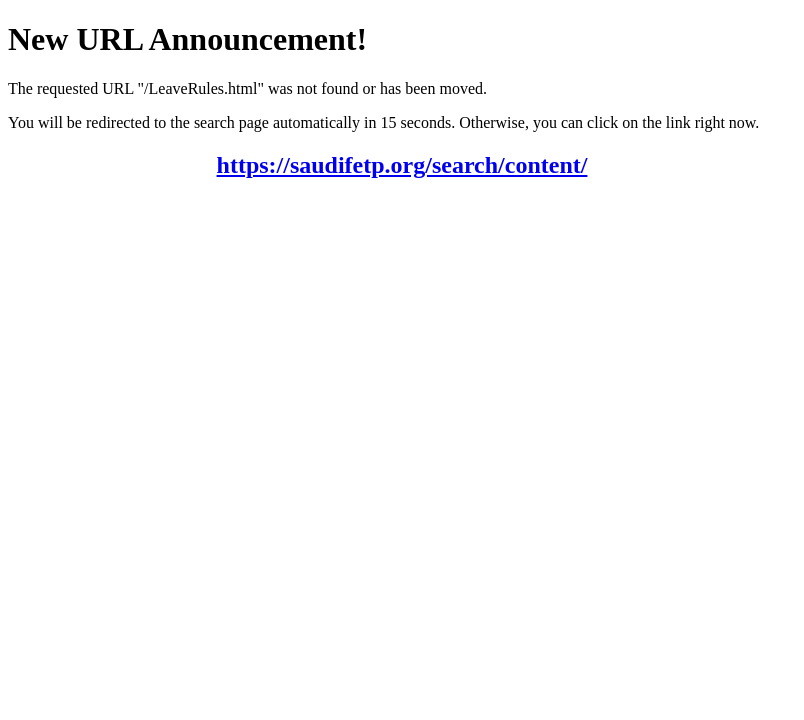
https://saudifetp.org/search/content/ (402, 165)
